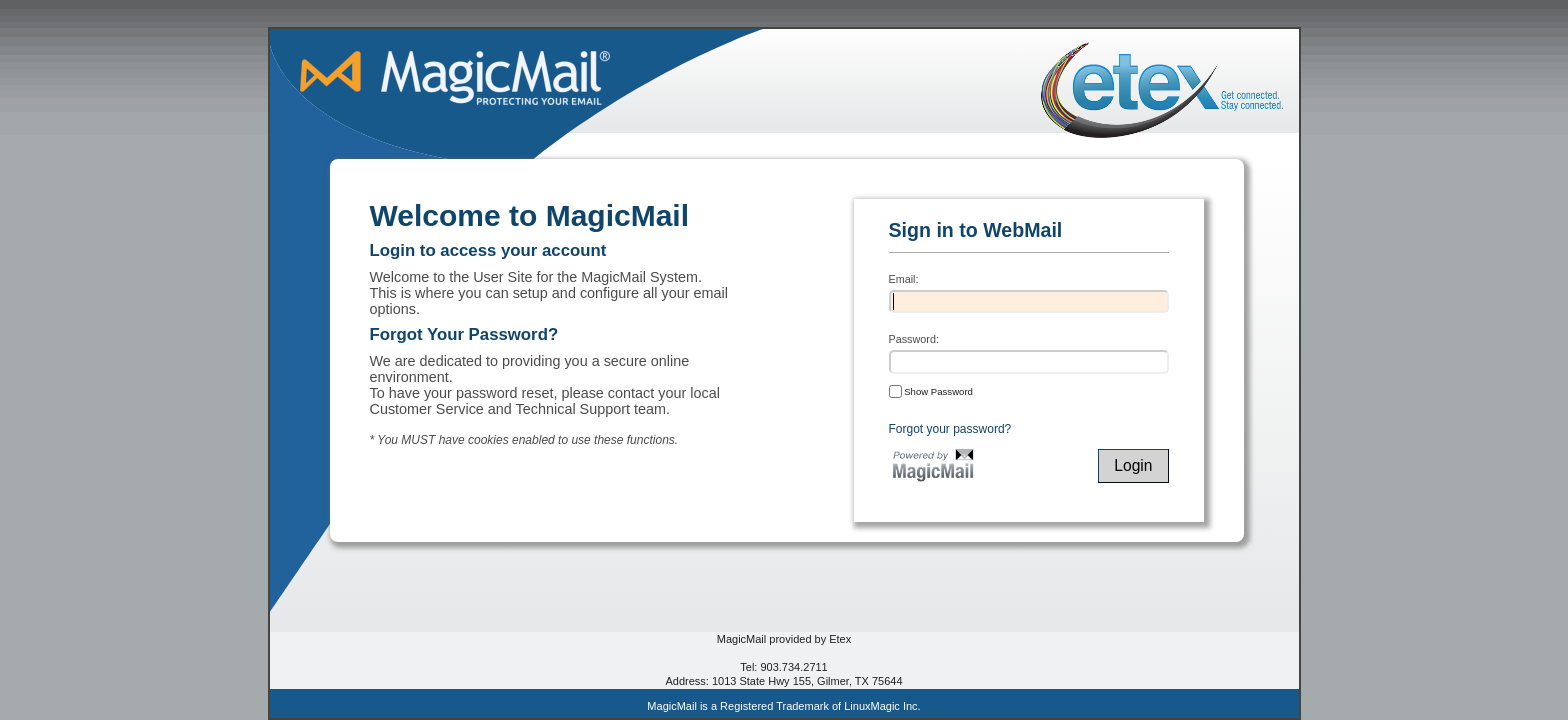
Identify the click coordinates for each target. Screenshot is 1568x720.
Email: (904, 279)
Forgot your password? (950, 429)
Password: (914, 339)
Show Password (931, 391)
